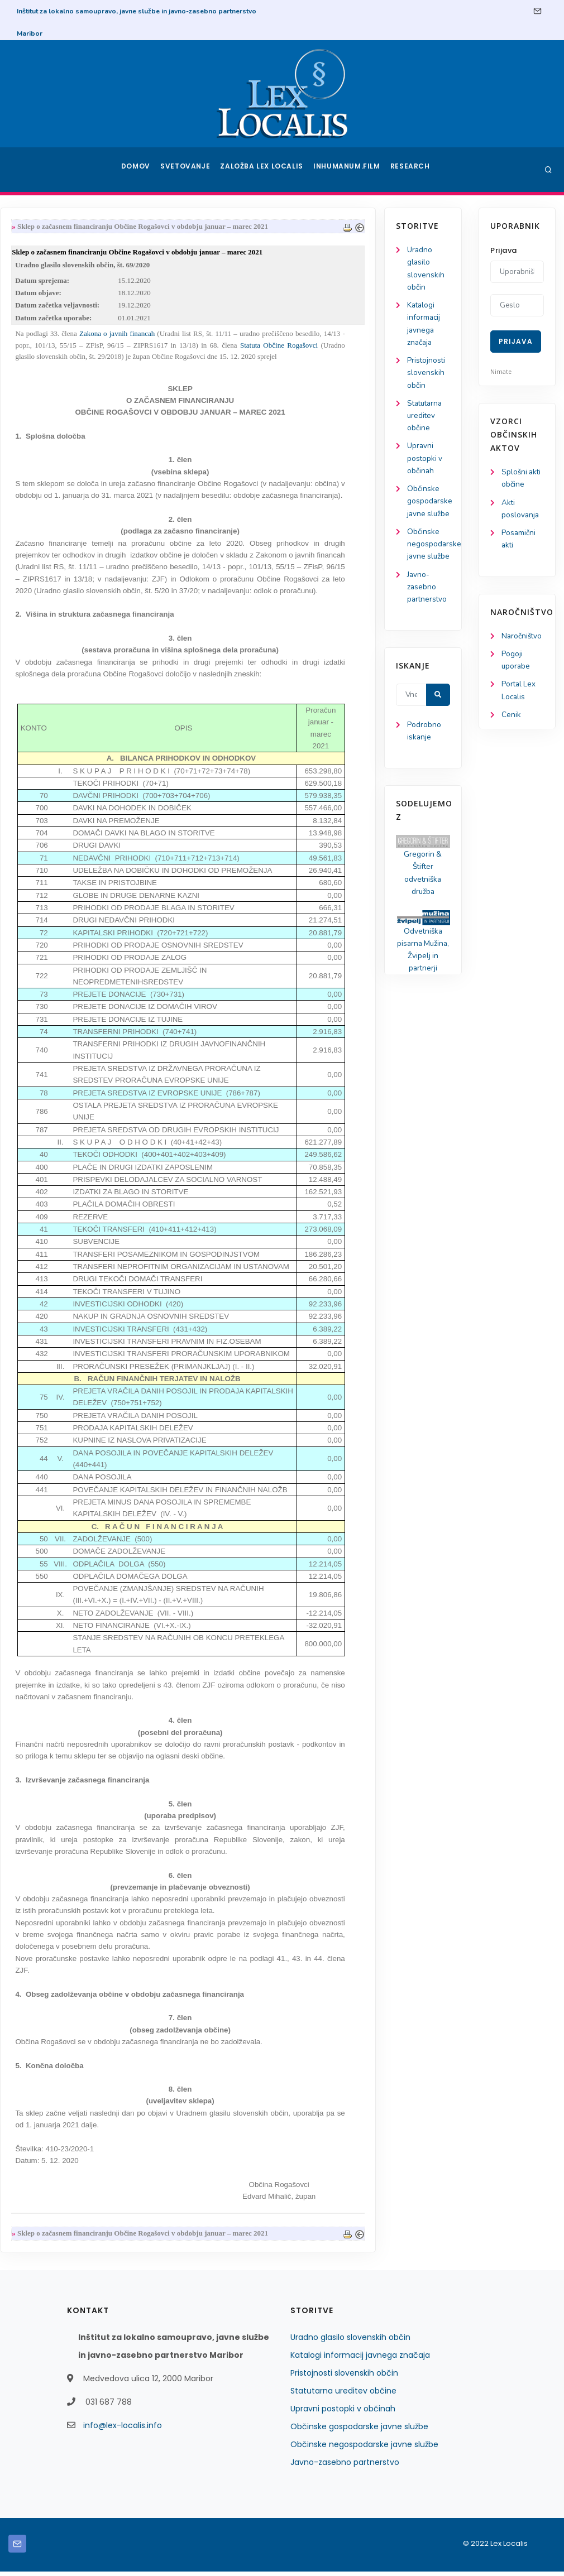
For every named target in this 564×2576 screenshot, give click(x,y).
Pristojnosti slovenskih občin (50, 378)
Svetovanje (189, 169)
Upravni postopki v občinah (49, 467)
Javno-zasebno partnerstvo (52, 626)
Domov (137, 169)
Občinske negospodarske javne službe (364, 2448)
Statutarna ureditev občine (50, 422)
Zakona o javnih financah (214, 337)
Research (411, 169)
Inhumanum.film (347, 169)
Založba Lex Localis (265, 169)
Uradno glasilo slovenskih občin (350, 2341)
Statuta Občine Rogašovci (376, 348)
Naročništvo (522, 639)
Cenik (511, 720)
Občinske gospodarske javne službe (359, 2430)
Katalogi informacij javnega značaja (360, 2359)
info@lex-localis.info (122, 2429)
